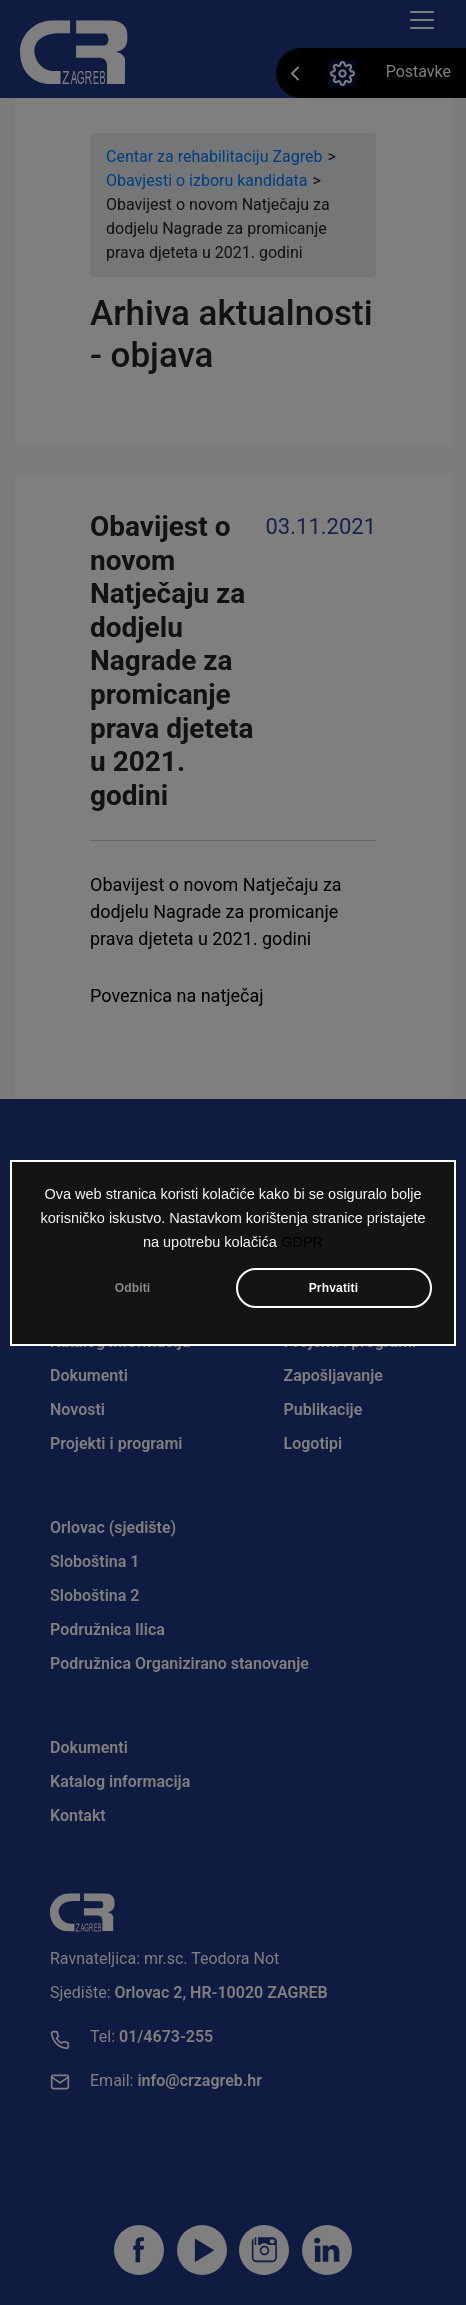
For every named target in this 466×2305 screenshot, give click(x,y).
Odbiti (133, 1288)
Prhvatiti (334, 1288)
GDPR (302, 1242)
